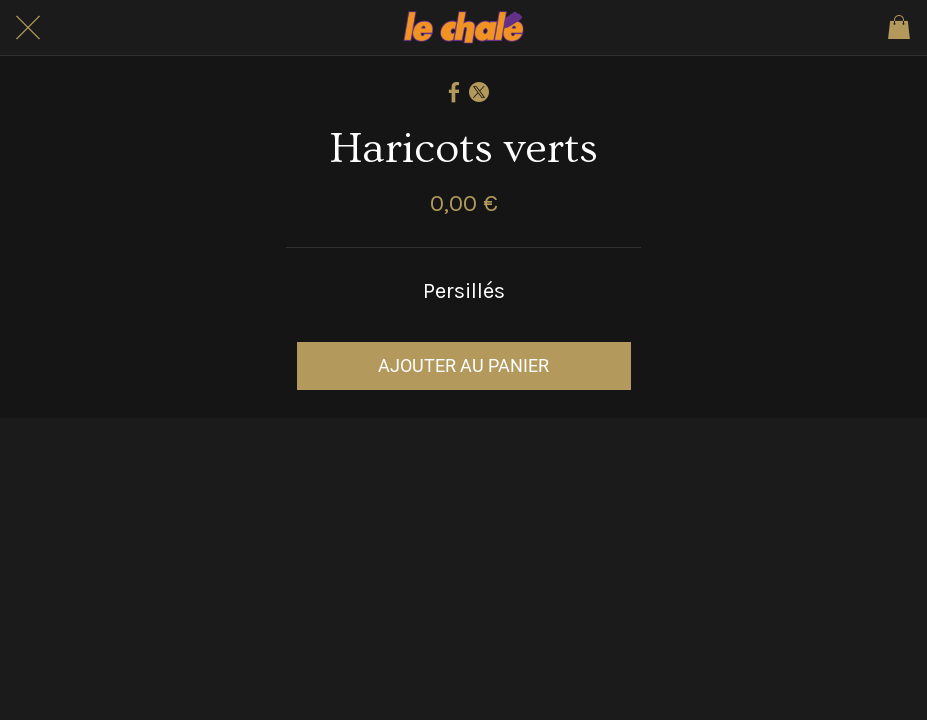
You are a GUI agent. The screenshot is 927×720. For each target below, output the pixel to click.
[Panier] (899, 28)
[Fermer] (28, 28)
